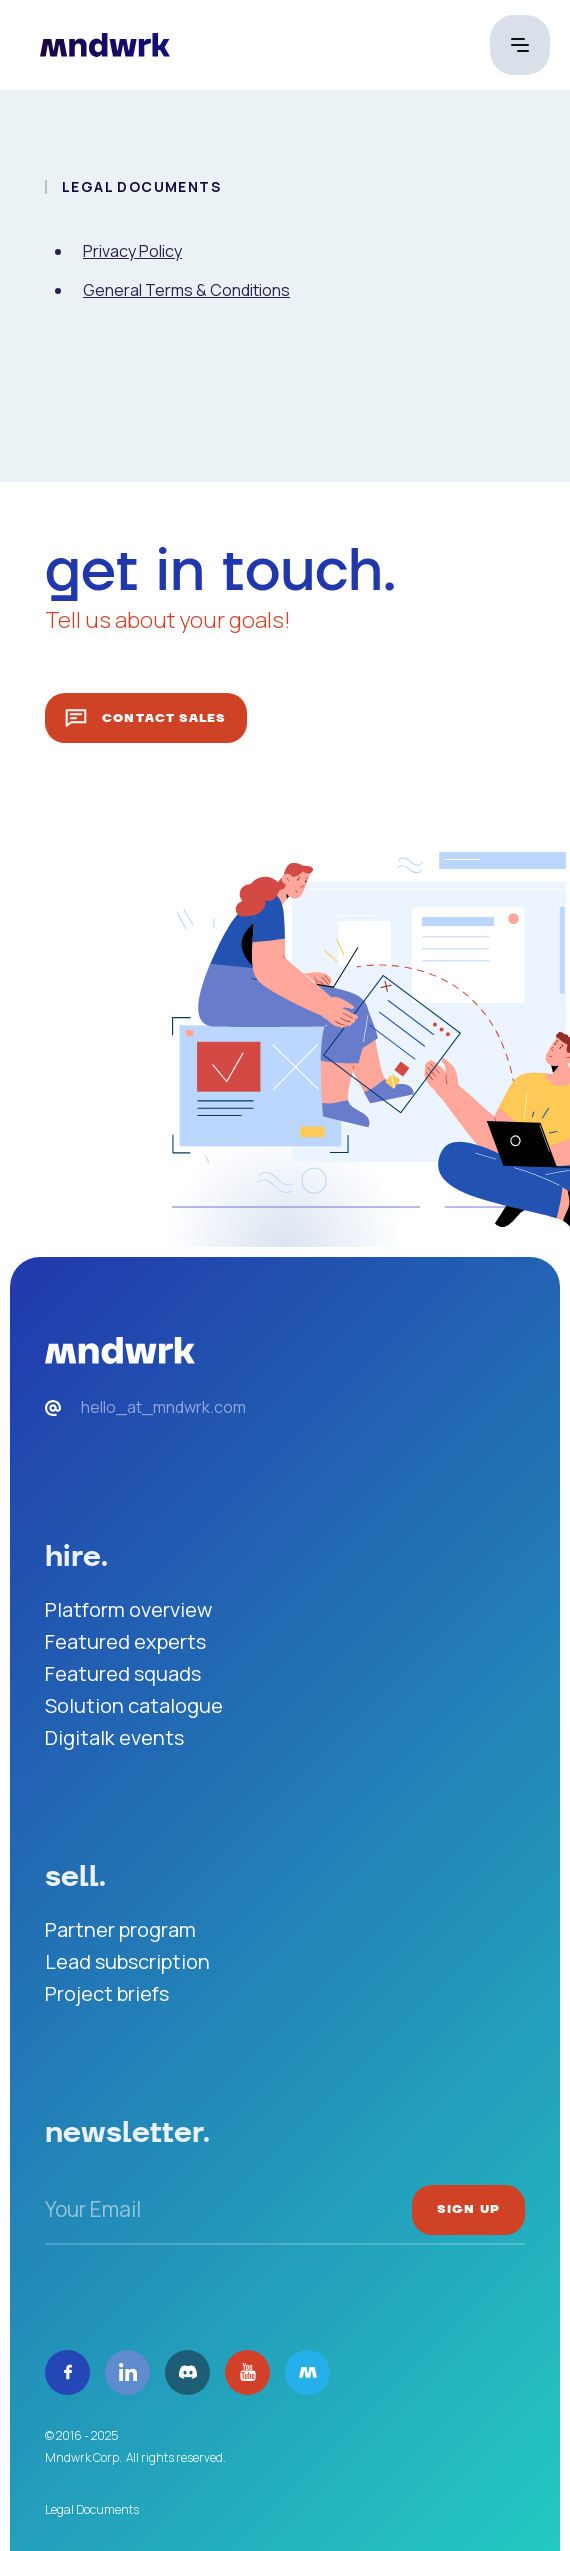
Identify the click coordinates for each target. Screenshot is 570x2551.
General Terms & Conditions (186, 290)
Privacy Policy (132, 251)
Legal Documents (92, 2509)
